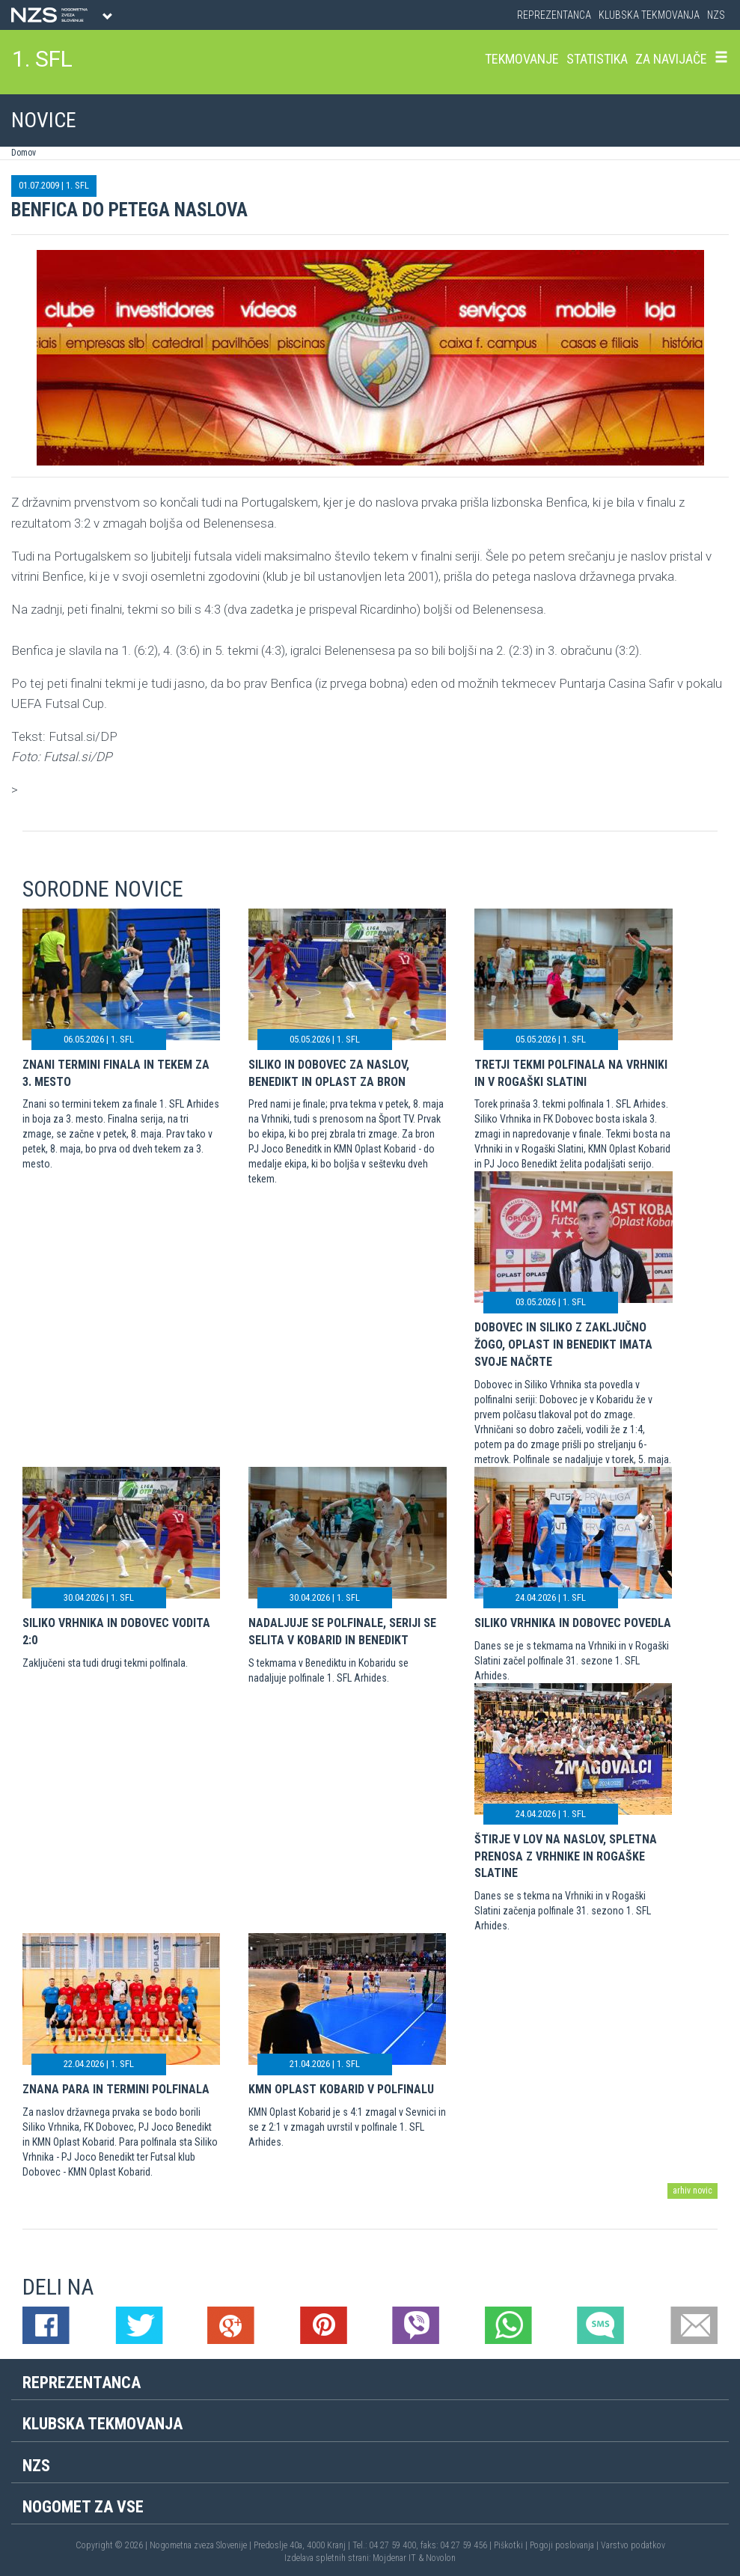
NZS (716, 15)
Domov (23, 152)
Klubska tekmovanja (649, 15)
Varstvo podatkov (633, 2545)
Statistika (597, 59)
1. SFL (42, 59)
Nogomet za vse (83, 2506)
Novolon (441, 2558)
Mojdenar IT (394, 2558)
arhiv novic (692, 2190)
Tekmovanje (522, 59)
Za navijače (671, 59)
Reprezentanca (554, 15)
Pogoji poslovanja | (565, 2545)
